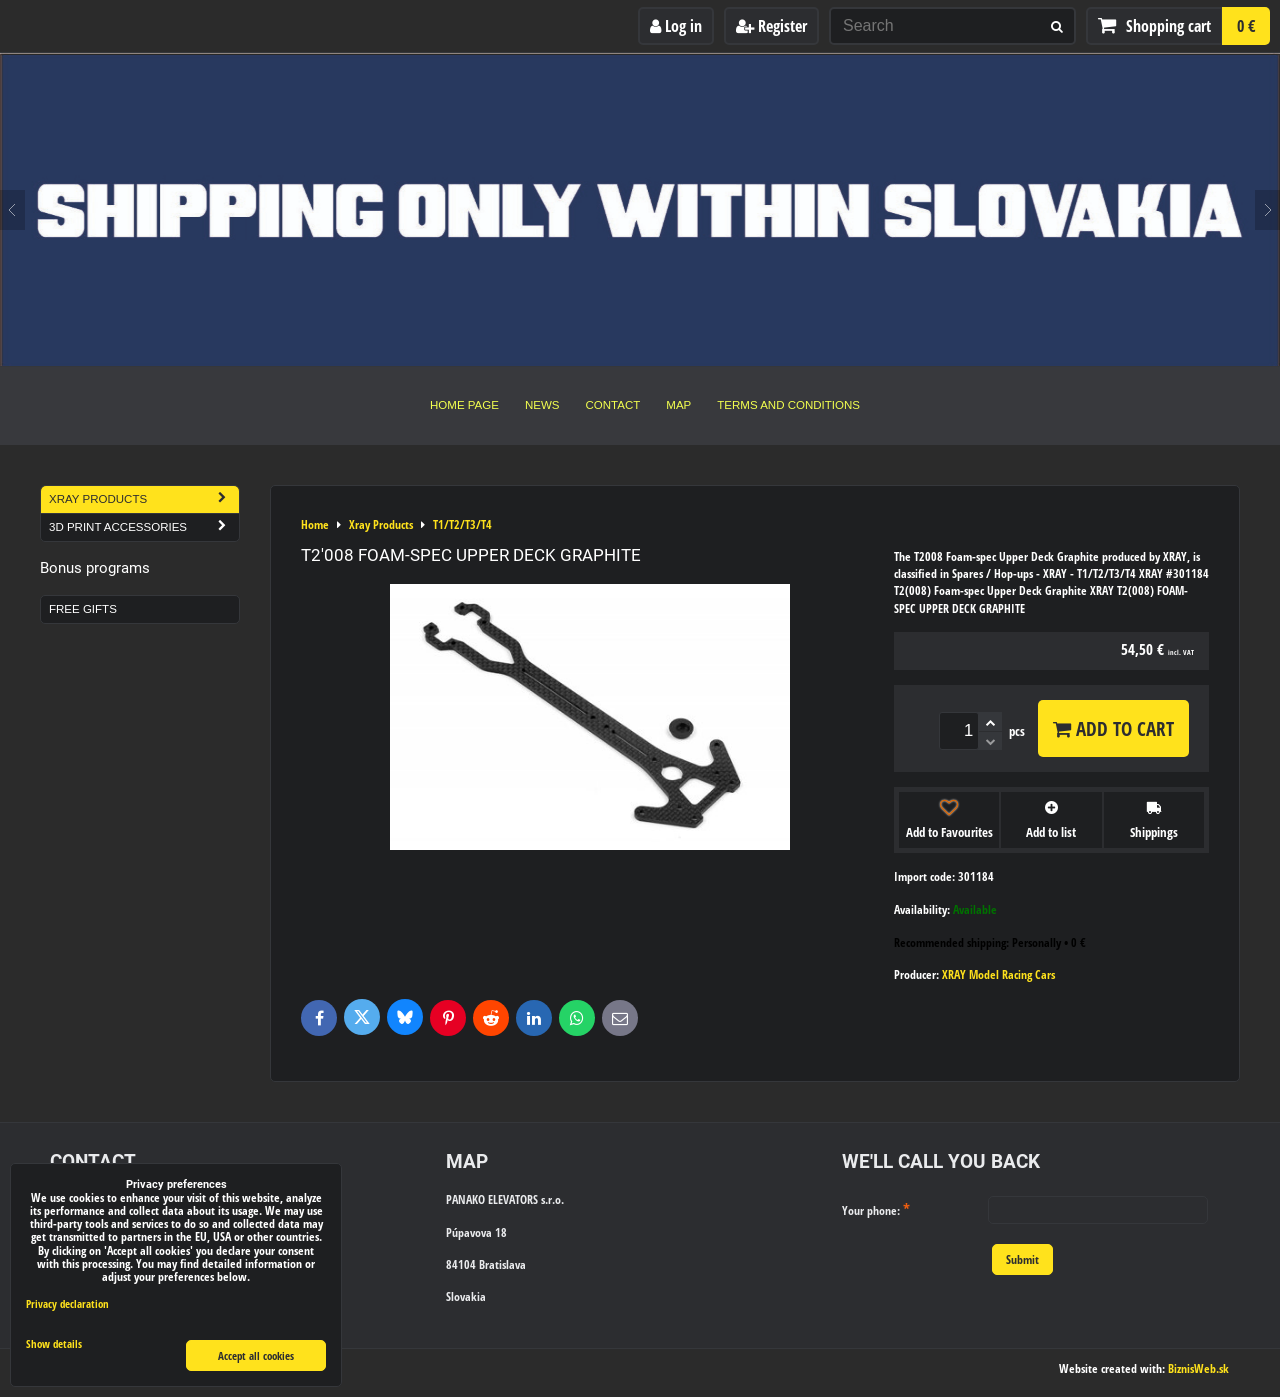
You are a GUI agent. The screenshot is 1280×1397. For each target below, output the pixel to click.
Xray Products (144, 499)
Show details (54, 1344)
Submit (1022, 1259)
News (542, 405)
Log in (676, 26)
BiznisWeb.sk (1198, 1368)
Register (771, 26)
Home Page (464, 405)
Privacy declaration (67, 1303)
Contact (613, 405)
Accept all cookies (256, 1355)
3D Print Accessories (144, 527)
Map (678, 405)
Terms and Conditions (788, 405)
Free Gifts (83, 609)
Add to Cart (1113, 728)
